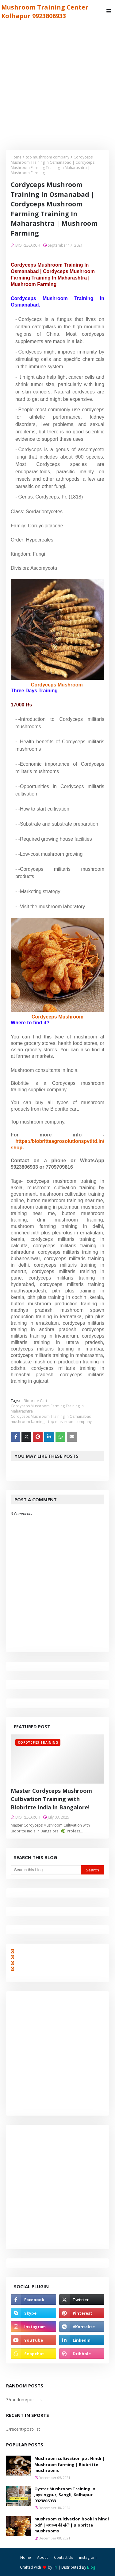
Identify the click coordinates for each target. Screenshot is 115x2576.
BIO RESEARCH (27, 245)
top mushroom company (47, 157)
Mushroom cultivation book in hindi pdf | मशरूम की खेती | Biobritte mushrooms (71, 2525)
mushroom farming (27, 1421)
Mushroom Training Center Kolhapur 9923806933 (44, 11)
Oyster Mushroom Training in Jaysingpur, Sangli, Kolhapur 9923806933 (64, 2495)
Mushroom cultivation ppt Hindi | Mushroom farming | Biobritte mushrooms (69, 2464)
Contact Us (63, 2557)
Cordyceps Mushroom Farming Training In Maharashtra (47, 1408)
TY (55, 2567)
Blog (91, 2567)
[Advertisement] (57, 83)
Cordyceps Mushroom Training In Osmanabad (51, 1416)
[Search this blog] (46, 1869)
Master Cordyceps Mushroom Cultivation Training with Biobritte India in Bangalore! (51, 1799)
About (42, 2557)
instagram (88, 2557)
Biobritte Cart (35, 1400)
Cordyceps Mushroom (57, 684)
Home (16, 157)
